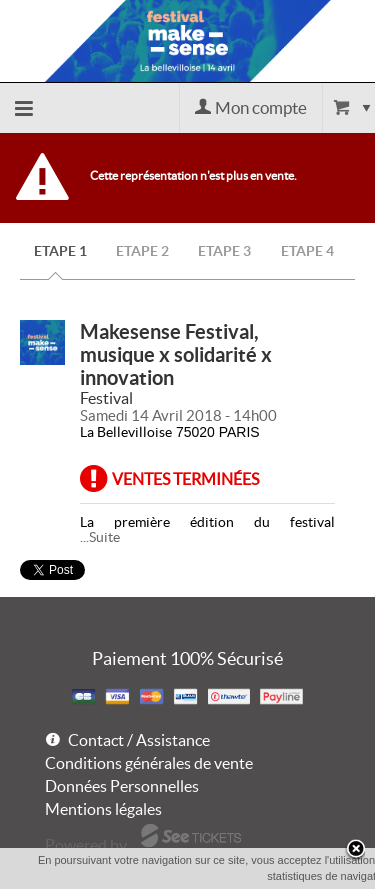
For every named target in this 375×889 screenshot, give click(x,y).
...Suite (100, 537)
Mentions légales (103, 809)
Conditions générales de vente (149, 763)
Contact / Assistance (139, 740)
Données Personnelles (122, 786)
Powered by (86, 845)
